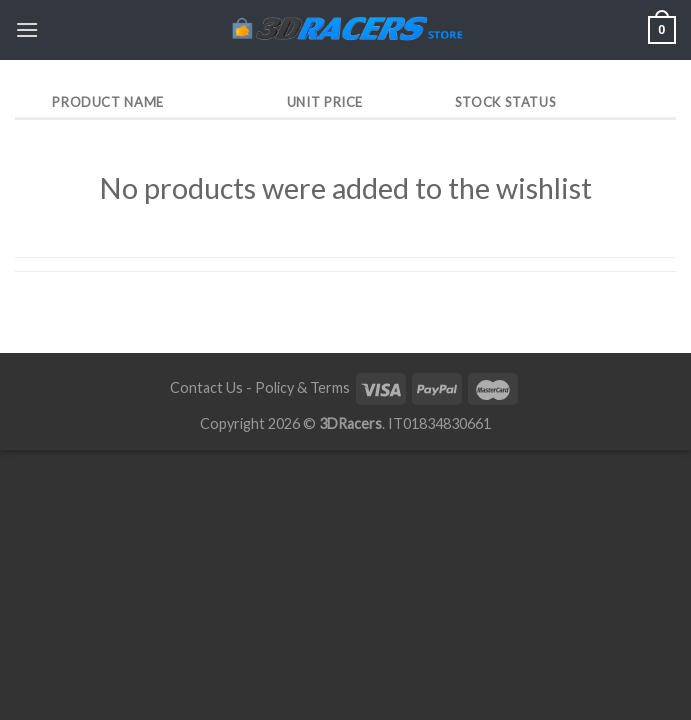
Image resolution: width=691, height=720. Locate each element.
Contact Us (206, 387)
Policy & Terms (302, 387)
